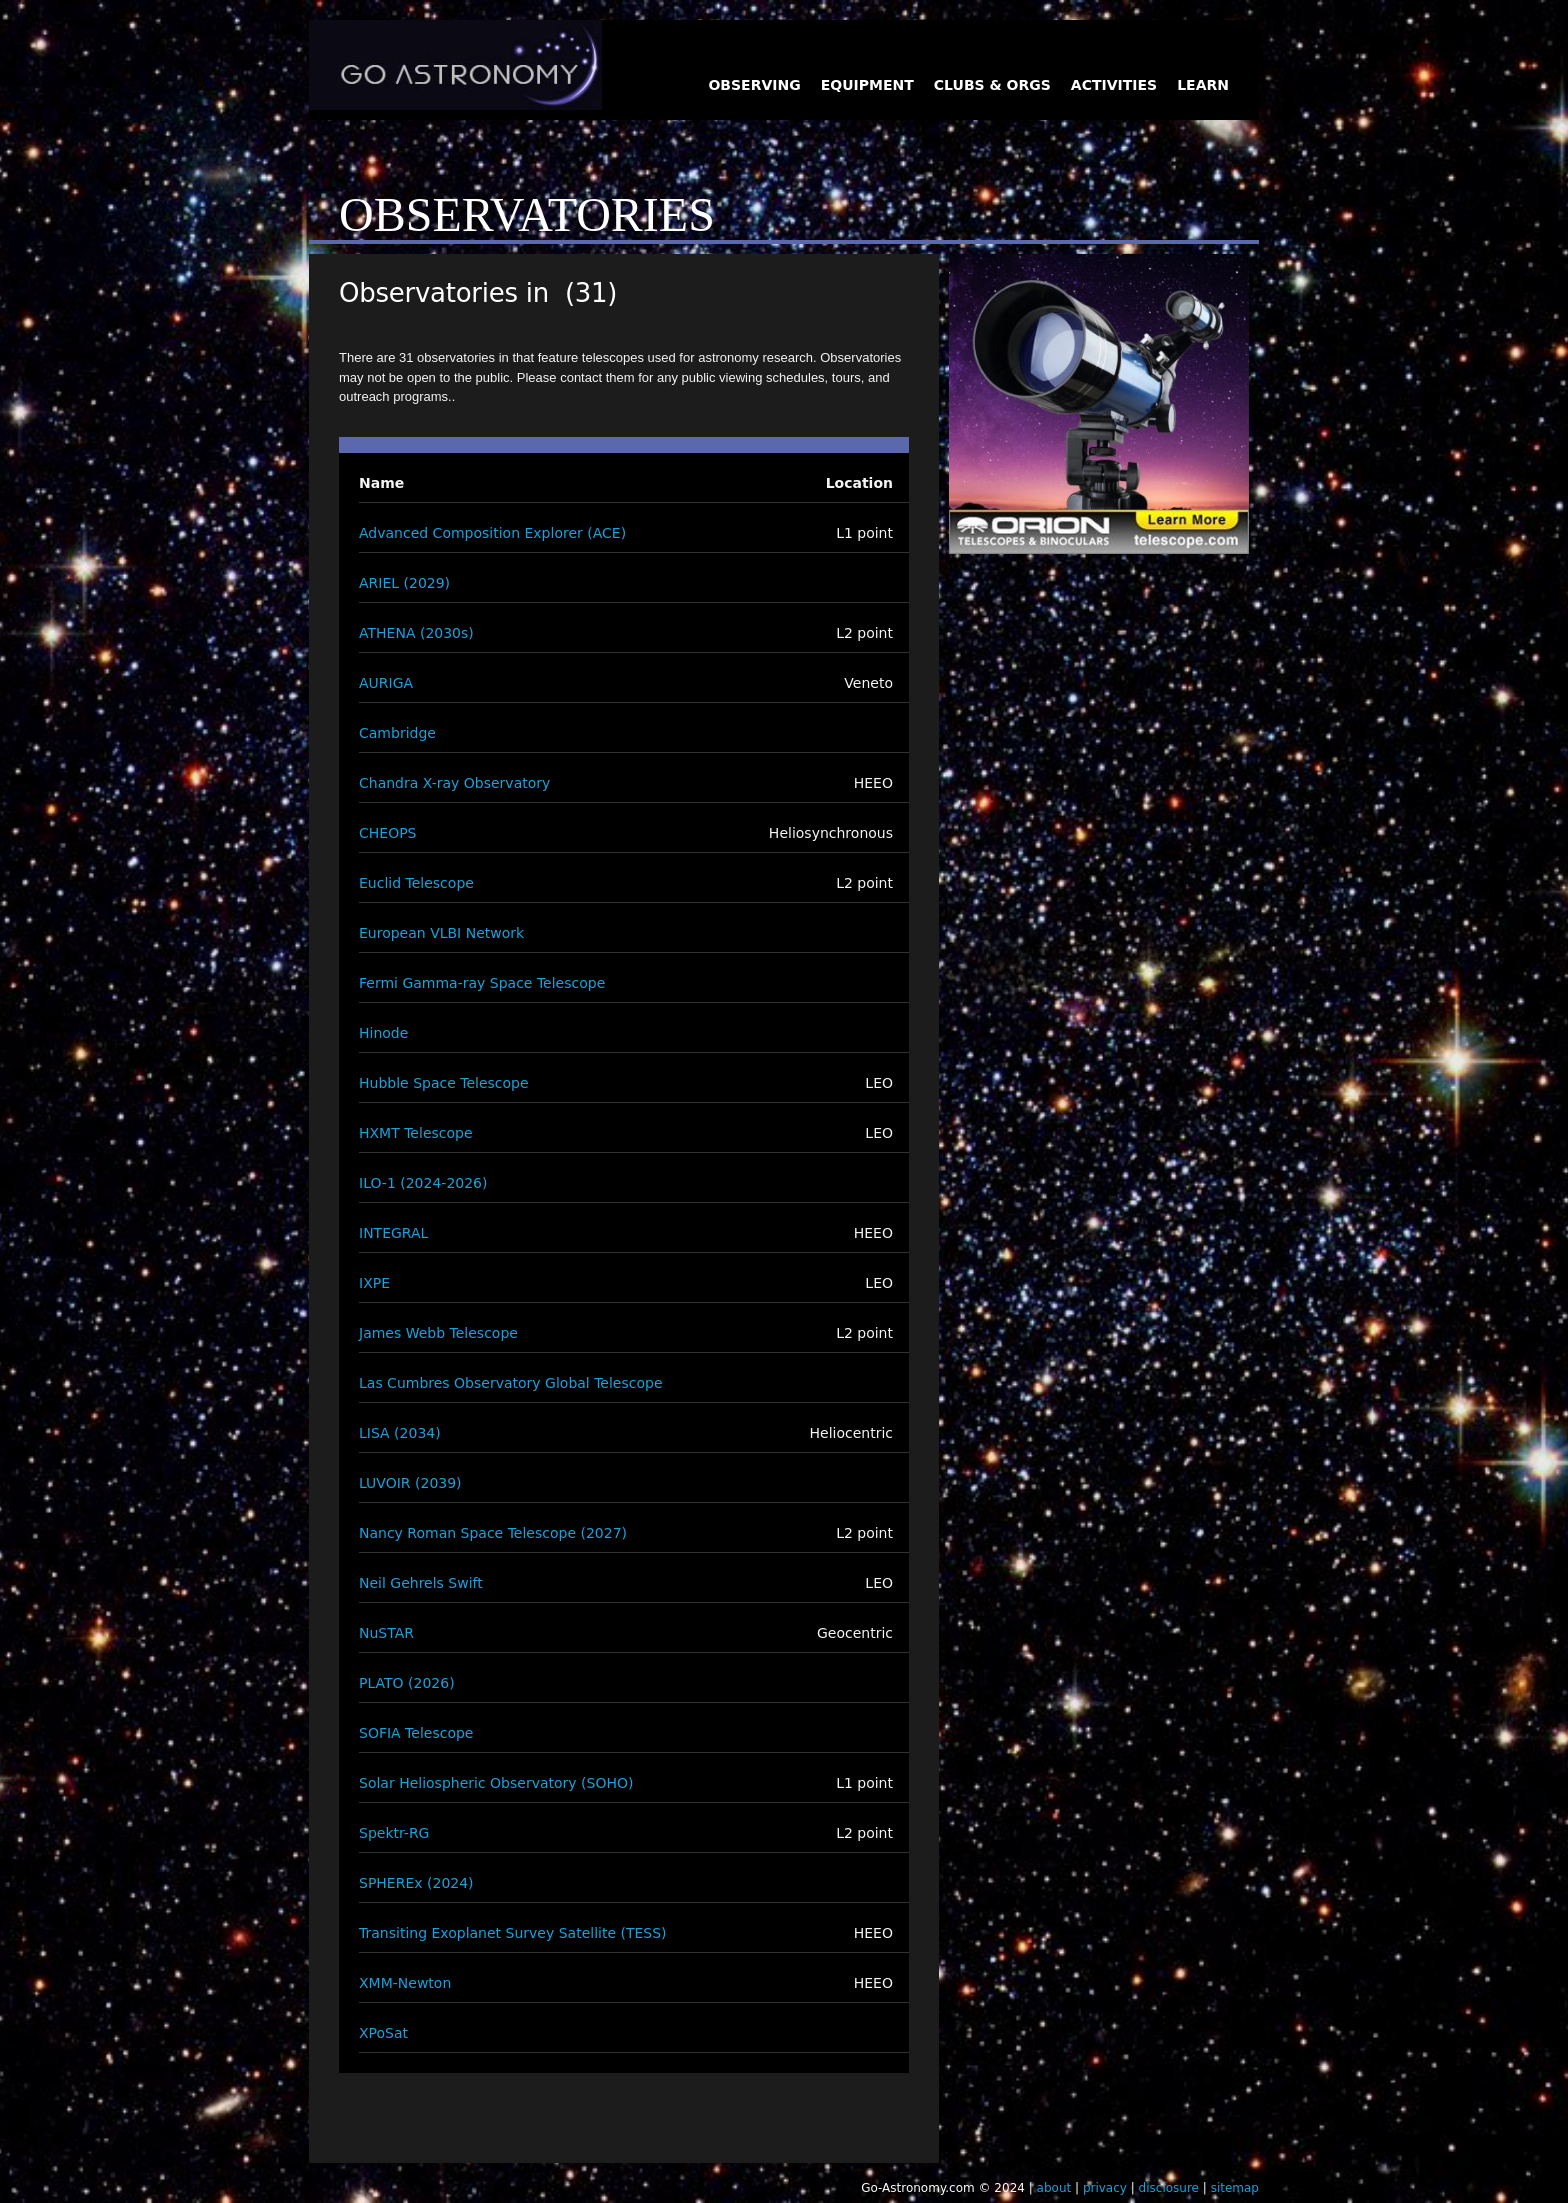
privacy (1105, 2188)
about (1054, 2188)
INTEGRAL (393, 1233)
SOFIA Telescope (416, 1733)
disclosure (1169, 2188)
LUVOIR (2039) (410, 1483)
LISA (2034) (400, 1433)
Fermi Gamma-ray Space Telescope (482, 983)
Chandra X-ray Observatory (454, 783)
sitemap (1235, 2188)
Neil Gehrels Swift (421, 1583)
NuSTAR (386, 1633)
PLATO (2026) (407, 1683)
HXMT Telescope (416, 1133)
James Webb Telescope (438, 1333)
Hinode (383, 1033)
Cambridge (397, 733)
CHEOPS (388, 833)
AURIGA (386, 683)
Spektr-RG (394, 1833)
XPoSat (383, 2033)
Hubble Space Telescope (444, 1083)
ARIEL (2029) (404, 583)
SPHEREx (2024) (416, 1883)
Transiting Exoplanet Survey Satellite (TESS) (513, 1933)
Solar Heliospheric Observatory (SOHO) (496, 1783)
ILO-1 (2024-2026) (423, 1183)
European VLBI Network (441, 933)
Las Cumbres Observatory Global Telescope (511, 1383)
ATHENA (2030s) (416, 633)
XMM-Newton (405, 1983)
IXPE (374, 1283)
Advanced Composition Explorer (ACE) (492, 533)
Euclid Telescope (416, 883)
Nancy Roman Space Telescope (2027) (493, 1533)
